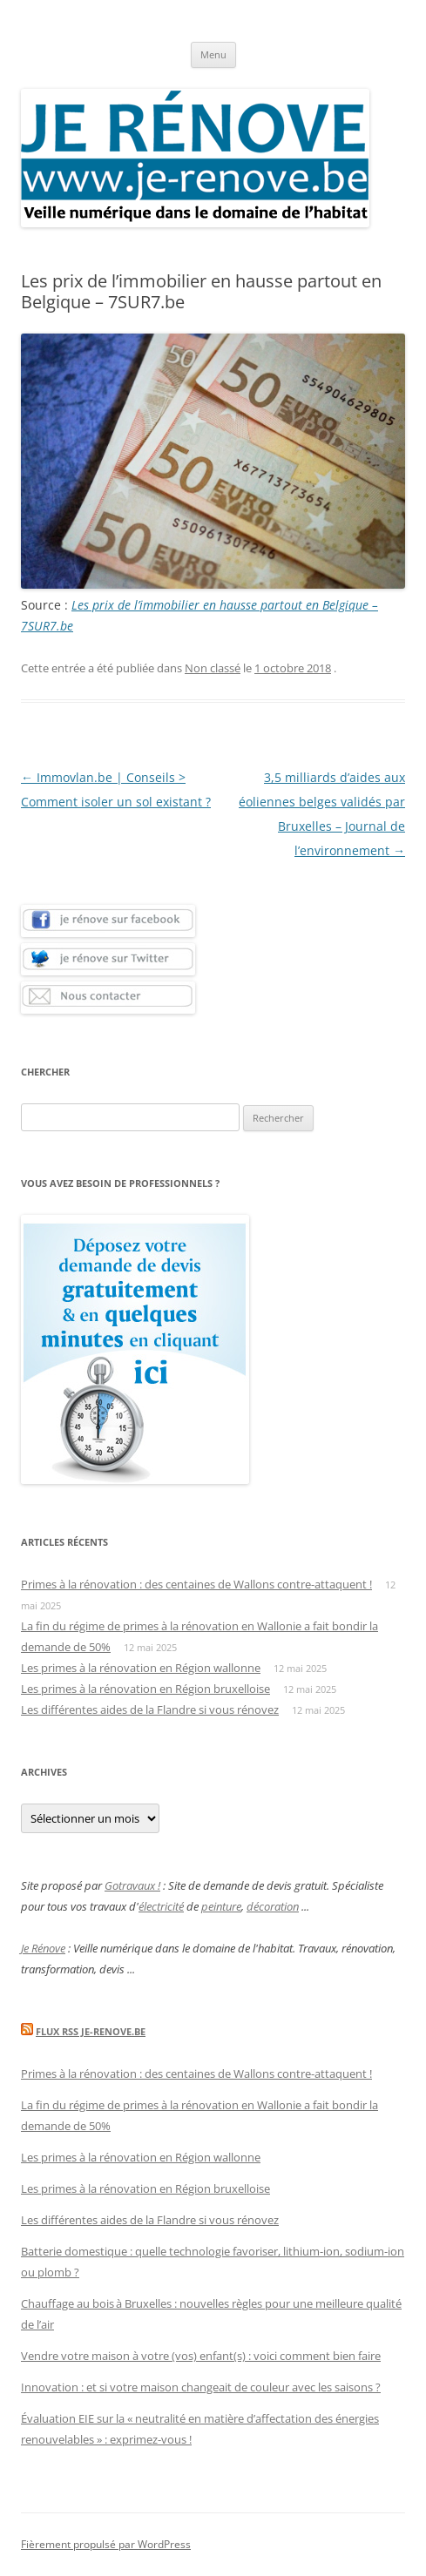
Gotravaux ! (132, 1885)
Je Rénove (43, 1948)
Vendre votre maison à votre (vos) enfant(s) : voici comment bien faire (201, 2356)
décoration (273, 1906)
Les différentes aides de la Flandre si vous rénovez (150, 1709)
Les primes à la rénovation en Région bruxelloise (145, 1688)
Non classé (212, 668)
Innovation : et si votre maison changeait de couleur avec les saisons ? (201, 2387)
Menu (213, 54)
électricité (161, 1906)
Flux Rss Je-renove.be (90, 2031)
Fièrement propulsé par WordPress (106, 2544)
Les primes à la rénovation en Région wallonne (140, 1668)
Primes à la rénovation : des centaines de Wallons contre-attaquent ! (196, 1584)
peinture (221, 1906)
